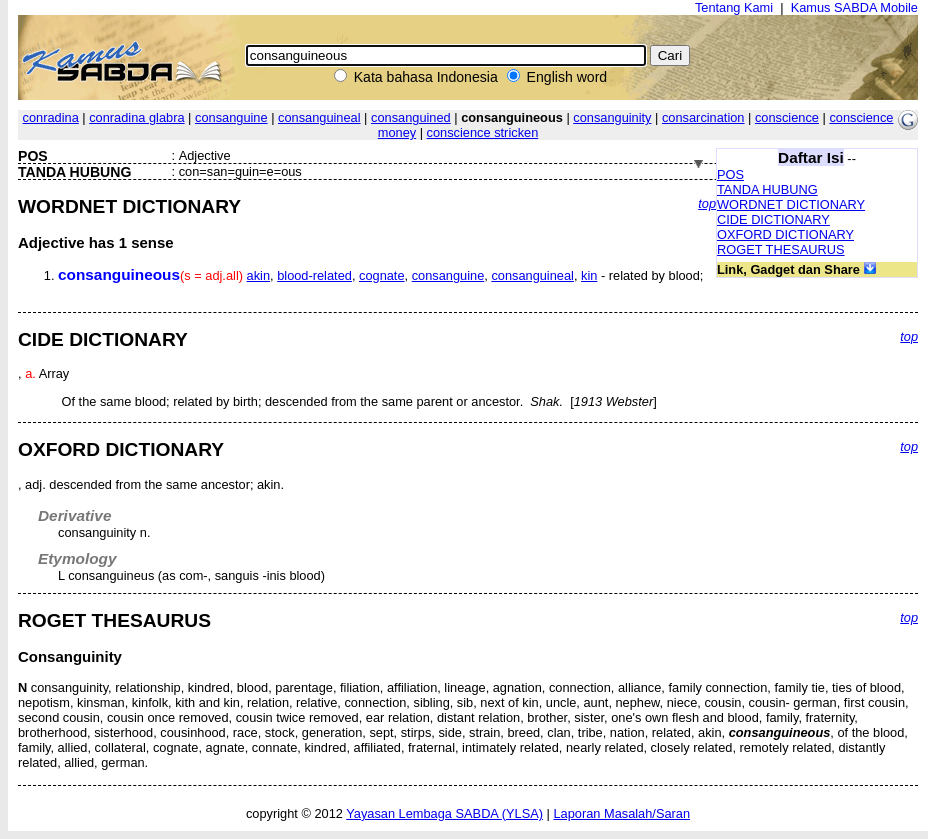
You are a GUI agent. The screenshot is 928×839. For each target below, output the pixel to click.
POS (730, 174)
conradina (51, 117)
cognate (382, 275)
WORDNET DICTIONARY (791, 204)
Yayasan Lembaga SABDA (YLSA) (444, 813)
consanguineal (319, 117)
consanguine (231, 117)
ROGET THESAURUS (781, 249)
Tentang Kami (734, 7)
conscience (787, 117)
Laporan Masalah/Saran (621, 813)
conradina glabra (136, 117)
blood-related (314, 275)
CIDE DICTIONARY (773, 219)
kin (589, 275)
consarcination (703, 117)
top (707, 203)
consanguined (411, 117)
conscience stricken (483, 132)
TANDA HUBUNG (767, 189)
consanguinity (612, 117)
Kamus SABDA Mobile (854, 7)
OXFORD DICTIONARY (785, 234)
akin (258, 275)
